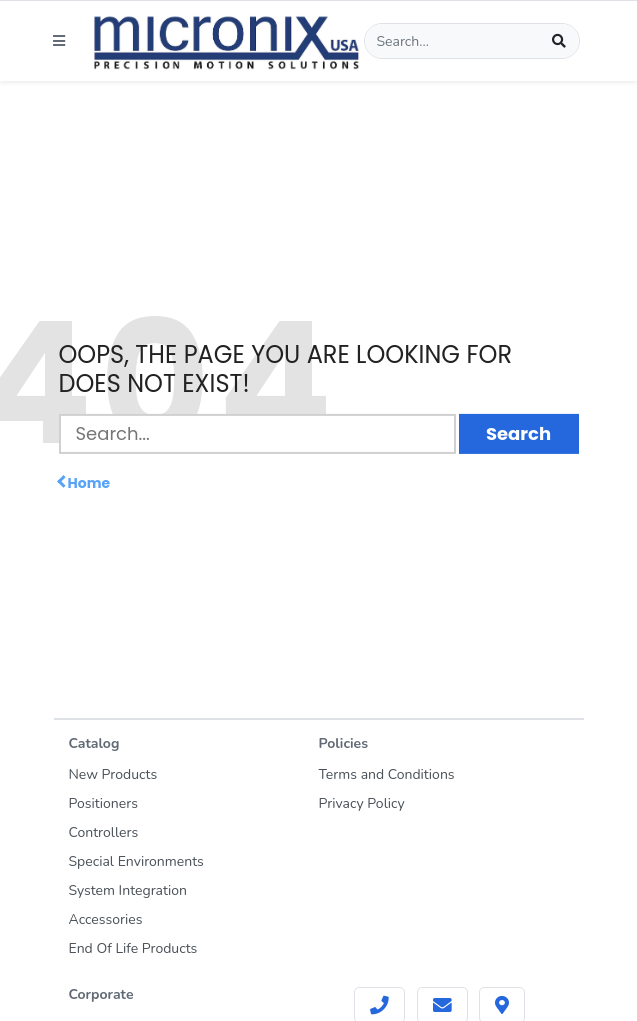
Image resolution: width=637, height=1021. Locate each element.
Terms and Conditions (387, 774)
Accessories (106, 919)
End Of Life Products (133, 948)
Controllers (104, 832)
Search (518, 433)
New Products (113, 774)
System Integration (128, 890)
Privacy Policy (362, 803)
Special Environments (136, 861)
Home (85, 483)
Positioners (103, 803)
